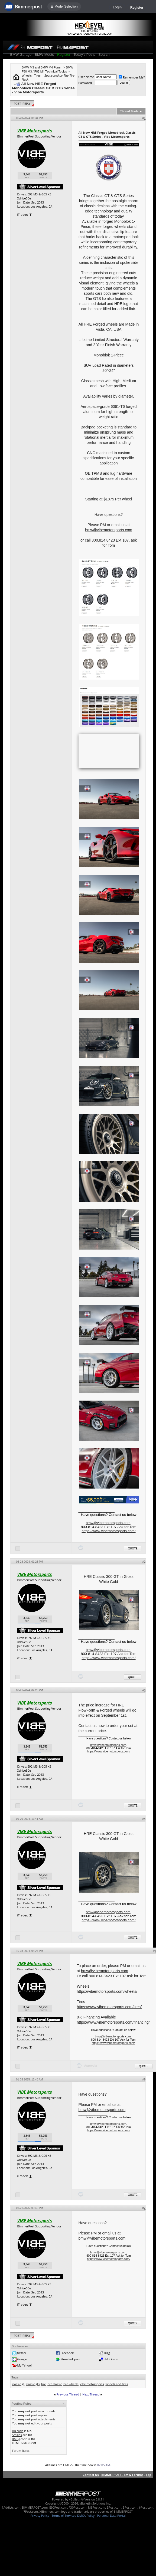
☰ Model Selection (64, 6)
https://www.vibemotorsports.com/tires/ (109, 2007)
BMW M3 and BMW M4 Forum (42, 67)
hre (43, 2384)
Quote (132, 1548)
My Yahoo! (24, 2365)
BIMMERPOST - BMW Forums (122, 2475)
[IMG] (16, 2439)
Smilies (17, 2435)
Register (136, 7)
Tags (15, 2377)
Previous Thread (68, 2394)
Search (103, 55)
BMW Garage (21, 55)
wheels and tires (116, 2384)
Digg (107, 2353)
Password (85, 83)
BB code (18, 2431)
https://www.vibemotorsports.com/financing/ (113, 2022)
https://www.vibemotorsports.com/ (108, 1531)
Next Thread (90, 2394)
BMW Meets (44, 55)
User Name (86, 77)
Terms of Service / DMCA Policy (73, 2515)
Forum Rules (21, 2451)
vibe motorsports (92, 2384)
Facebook (67, 2353)
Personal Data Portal (111, 2515)
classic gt (18, 2384)
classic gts (33, 2384)
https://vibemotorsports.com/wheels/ (107, 1991)
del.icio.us (111, 2359)
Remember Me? (132, 77)
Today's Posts (84, 55)
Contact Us (91, 2475)
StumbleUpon (70, 2359)
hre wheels (71, 2384)
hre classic (54, 2384)
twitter (21, 2353)
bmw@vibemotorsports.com (108, 530)
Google (22, 2359)
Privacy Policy (40, 2515)
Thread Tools (129, 111)
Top (148, 2475)
